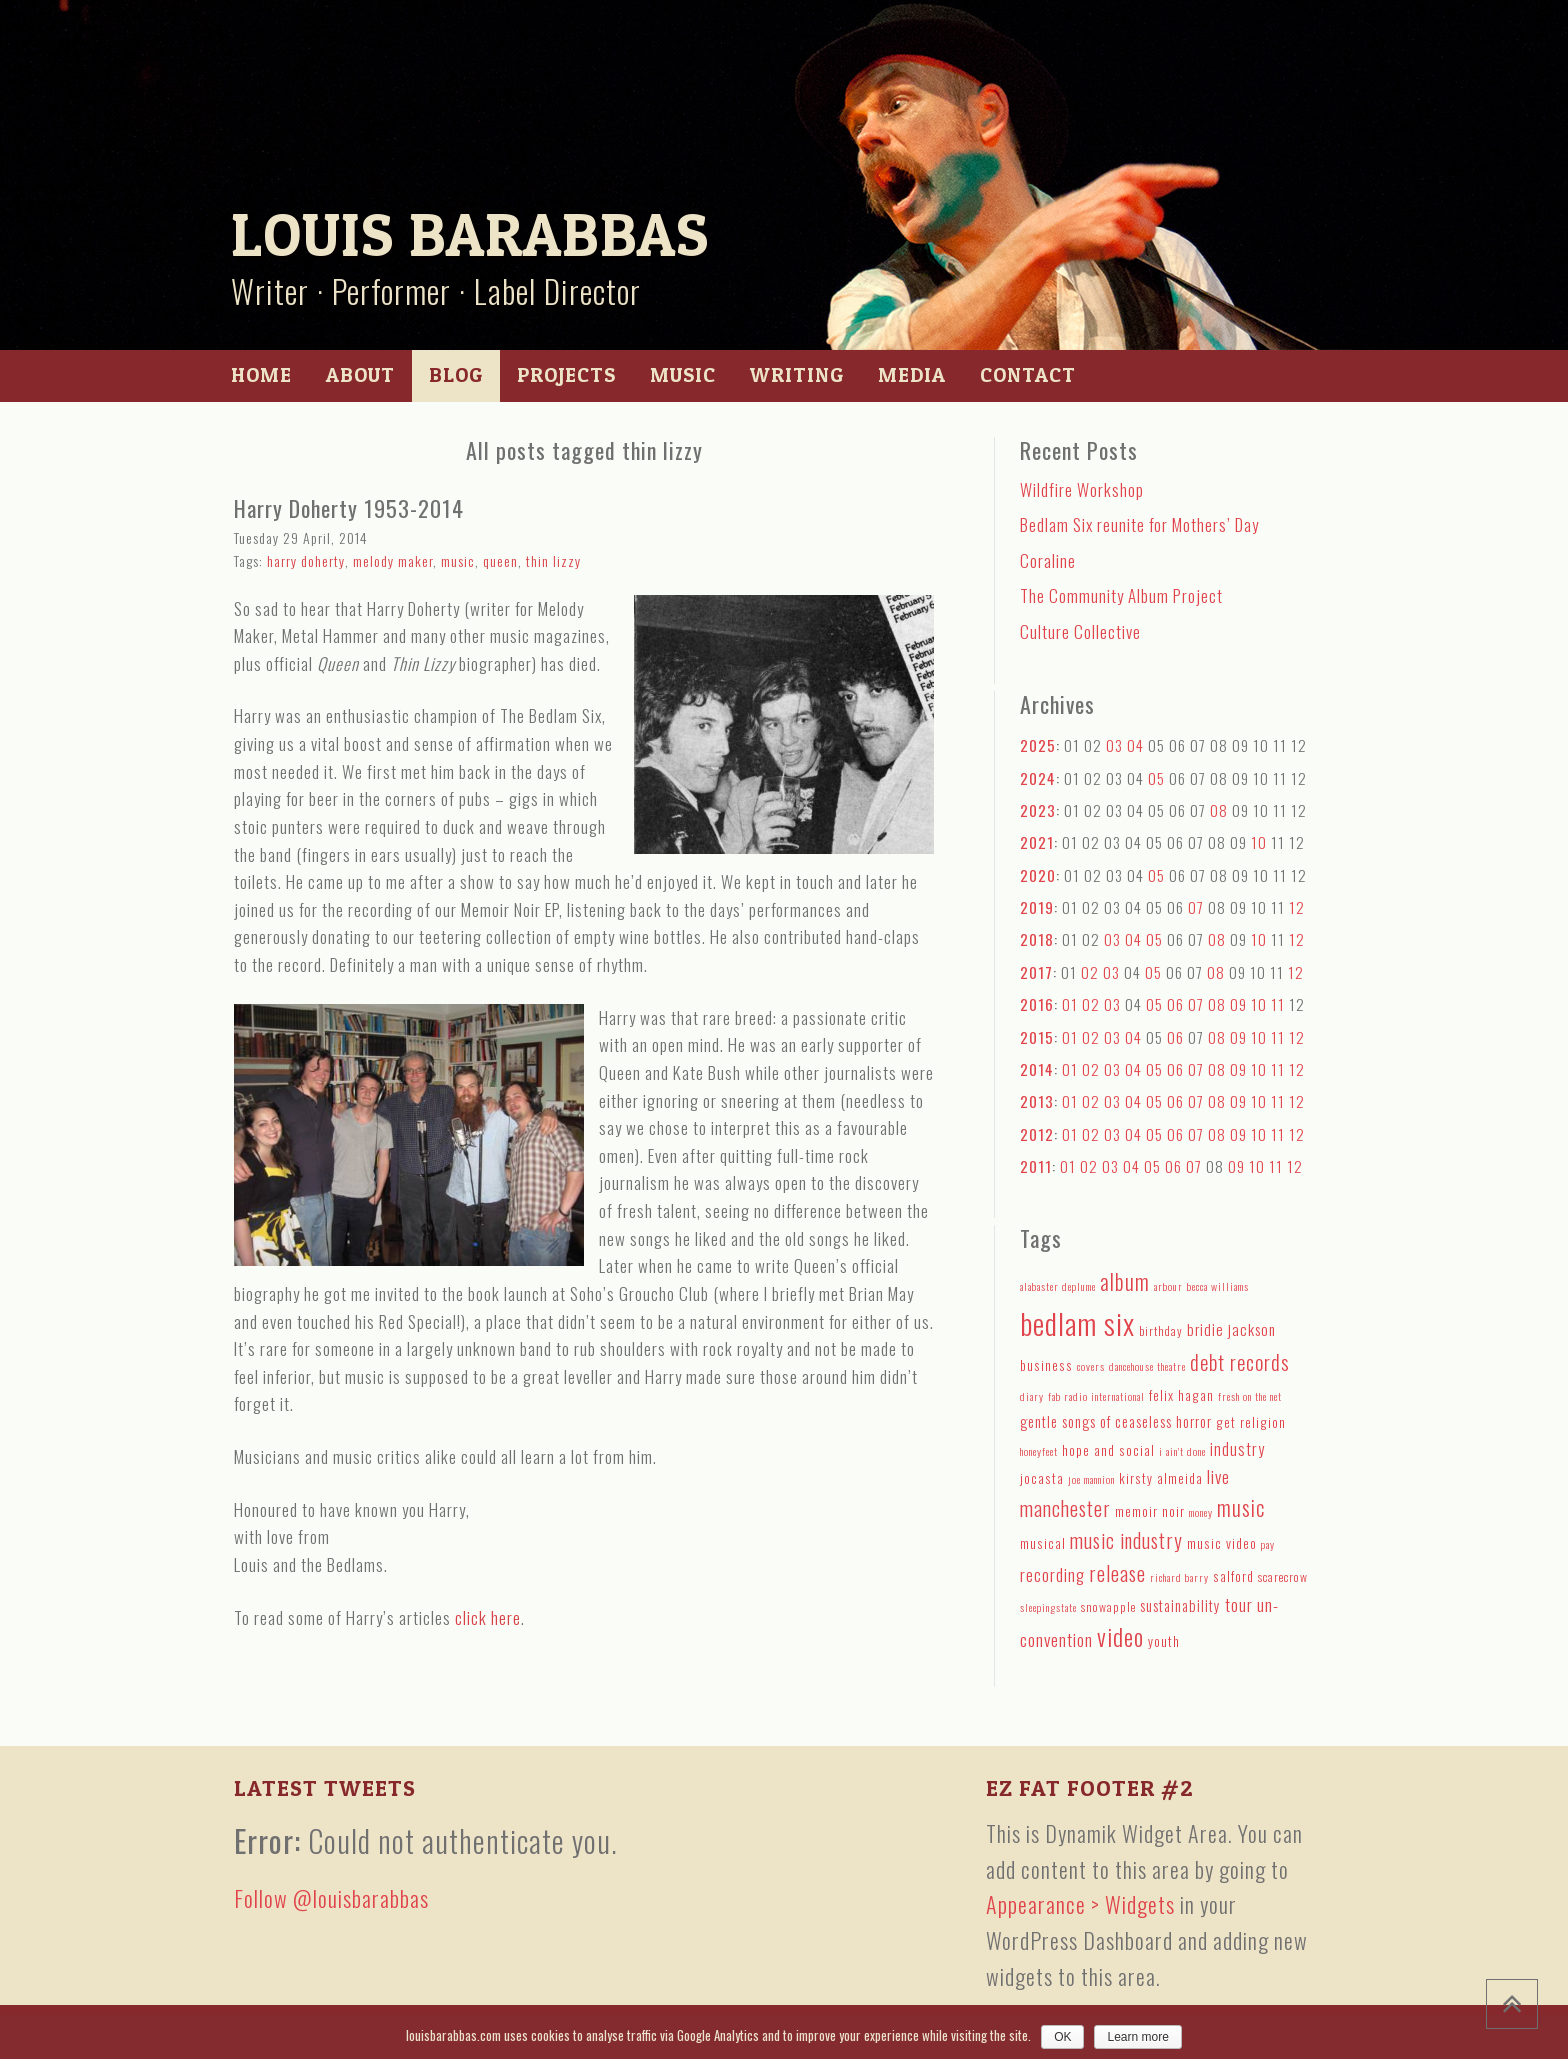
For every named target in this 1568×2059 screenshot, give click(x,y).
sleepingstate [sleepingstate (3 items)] (1048, 1607)
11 (1278, 1004)
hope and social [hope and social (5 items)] (1108, 1450)
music (458, 560)
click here (488, 1617)
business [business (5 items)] (1046, 1365)
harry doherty (306, 560)
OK (1062, 2037)
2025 (1038, 745)
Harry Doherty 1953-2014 (349, 508)
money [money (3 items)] (1201, 1512)
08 (1219, 810)
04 (1135, 745)
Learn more (1137, 2037)
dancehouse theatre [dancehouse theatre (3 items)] (1147, 1366)
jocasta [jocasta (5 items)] (1042, 1478)
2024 (1038, 778)
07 (1196, 907)
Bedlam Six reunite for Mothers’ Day (1139, 524)
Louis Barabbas (470, 234)
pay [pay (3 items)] (1268, 1544)
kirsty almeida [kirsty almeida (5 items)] (1161, 1478)
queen (500, 560)
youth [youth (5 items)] (1164, 1641)
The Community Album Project (1121, 595)
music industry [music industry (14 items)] (1126, 1540)
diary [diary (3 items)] (1032, 1396)
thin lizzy (553, 560)
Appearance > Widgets (1080, 1904)
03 (1114, 745)
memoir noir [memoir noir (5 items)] (1150, 1511)
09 (1238, 1004)
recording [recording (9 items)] (1052, 1574)
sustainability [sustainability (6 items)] (1180, 1605)
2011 (1036, 1166)
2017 (1036, 972)
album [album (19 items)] (1125, 1281)
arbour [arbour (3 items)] (1168, 1286)
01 (1070, 1004)
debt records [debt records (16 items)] (1240, 1362)
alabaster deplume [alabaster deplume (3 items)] (1058, 1286)
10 (1259, 842)
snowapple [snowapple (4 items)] (1108, 1606)
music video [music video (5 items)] (1222, 1543)
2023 (1038, 810)
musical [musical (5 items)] (1043, 1543)
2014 (1037, 1069)
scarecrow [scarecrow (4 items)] (1283, 1576)
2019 (1037, 907)
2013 (1037, 1101)
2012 (1037, 1134)
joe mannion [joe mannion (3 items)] (1091, 1479)
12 (1297, 907)
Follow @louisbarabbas (331, 1898)
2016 (1037, 1004)
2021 (1037, 842)
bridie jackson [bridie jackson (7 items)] (1231, 1329)
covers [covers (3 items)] (1091, 1366)
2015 (1037, 1037)
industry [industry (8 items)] (1237, 1449)
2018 (1037, 939)
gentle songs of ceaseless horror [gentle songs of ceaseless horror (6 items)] (1116, 1421)
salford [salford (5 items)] (1233, 1576)
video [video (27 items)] (1120, 1636)
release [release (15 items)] (1117, 1573)
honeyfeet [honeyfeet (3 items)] (1039, 1451)
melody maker (393, 560)
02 (1090, 972)
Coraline (1048, 560)
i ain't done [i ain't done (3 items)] (1182, 1451)
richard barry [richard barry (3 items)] (1179, 1577)
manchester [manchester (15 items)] (1065, 1508)
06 (1175, 1004)
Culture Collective (1080, 631)
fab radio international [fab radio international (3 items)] (1096, 1396)
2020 (1038, 875)
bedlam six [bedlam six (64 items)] (1077, 1322)
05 (1156, 778)
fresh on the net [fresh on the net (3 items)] (1250, 1396)
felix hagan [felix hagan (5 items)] (1181, 1395)
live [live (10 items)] (1218, 1476)
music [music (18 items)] (1241, 1507)
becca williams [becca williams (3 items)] (1218, 1286)
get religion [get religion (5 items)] (1251, 1422)
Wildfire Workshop (1082, 489)
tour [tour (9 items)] (1239, 1604)
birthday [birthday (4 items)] (1161, 1330)
